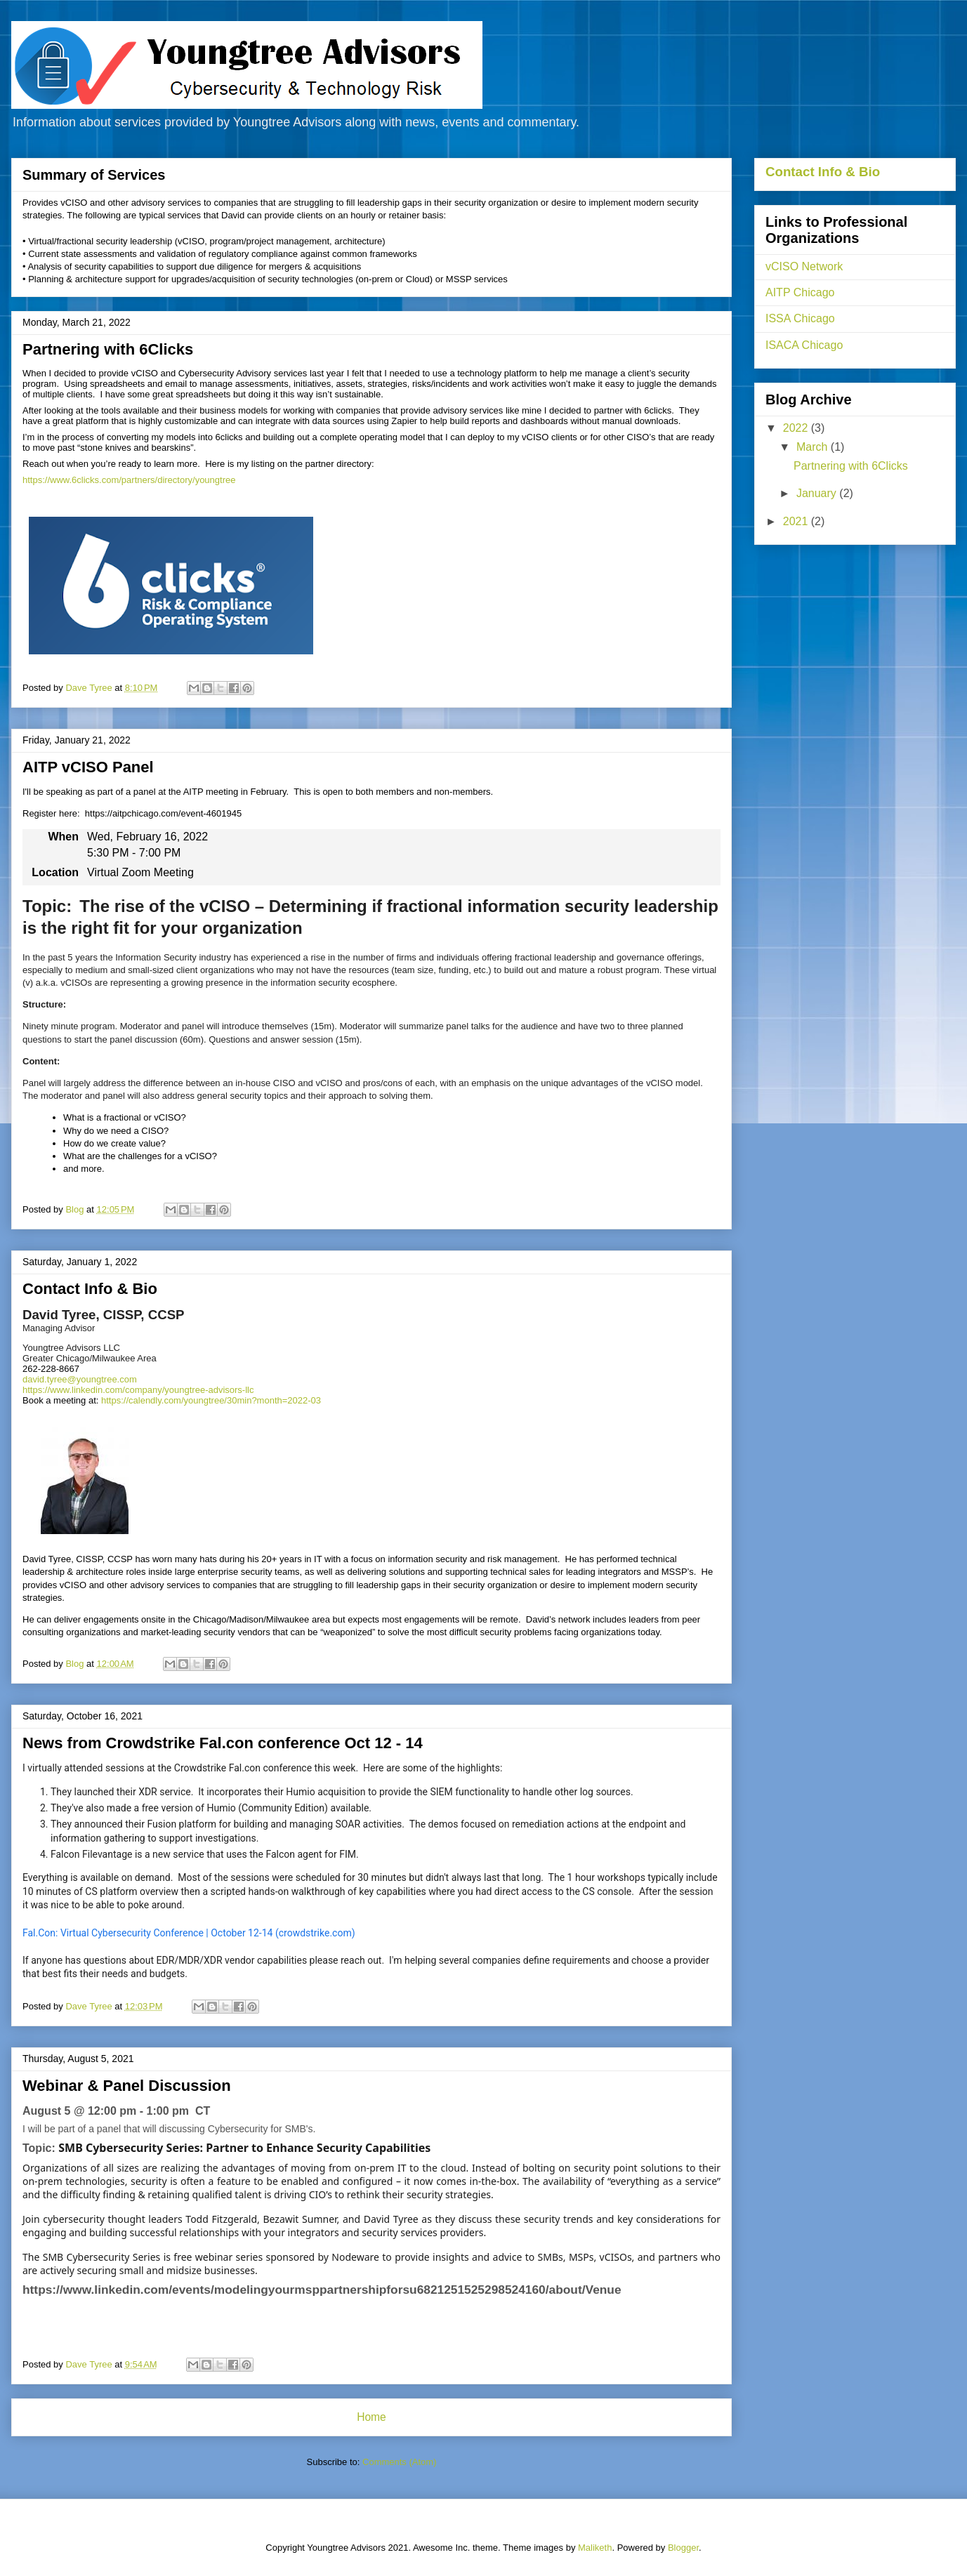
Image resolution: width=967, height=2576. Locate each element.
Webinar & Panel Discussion (126, 2085)
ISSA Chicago (800, 318)
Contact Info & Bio (89, 1288)
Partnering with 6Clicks (107, 349)
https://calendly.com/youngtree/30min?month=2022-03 (211, 1400)
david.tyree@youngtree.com (79, 1379)
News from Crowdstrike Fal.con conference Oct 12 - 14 (222, 1743)
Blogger (683, 2547)
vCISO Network (804, 266)
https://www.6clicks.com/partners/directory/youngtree (128, 480)
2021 (797, 521)
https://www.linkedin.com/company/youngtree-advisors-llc (138, 1390)
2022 (797, 428)
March (813, 447)
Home (371, 2417)
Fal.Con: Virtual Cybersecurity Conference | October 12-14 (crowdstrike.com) (188, 1932)
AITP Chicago (799, 292)
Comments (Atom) (399, 2462)
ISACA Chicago (804, 345)
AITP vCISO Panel (88, 767)
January (817, 493)
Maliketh (595, 2547)
